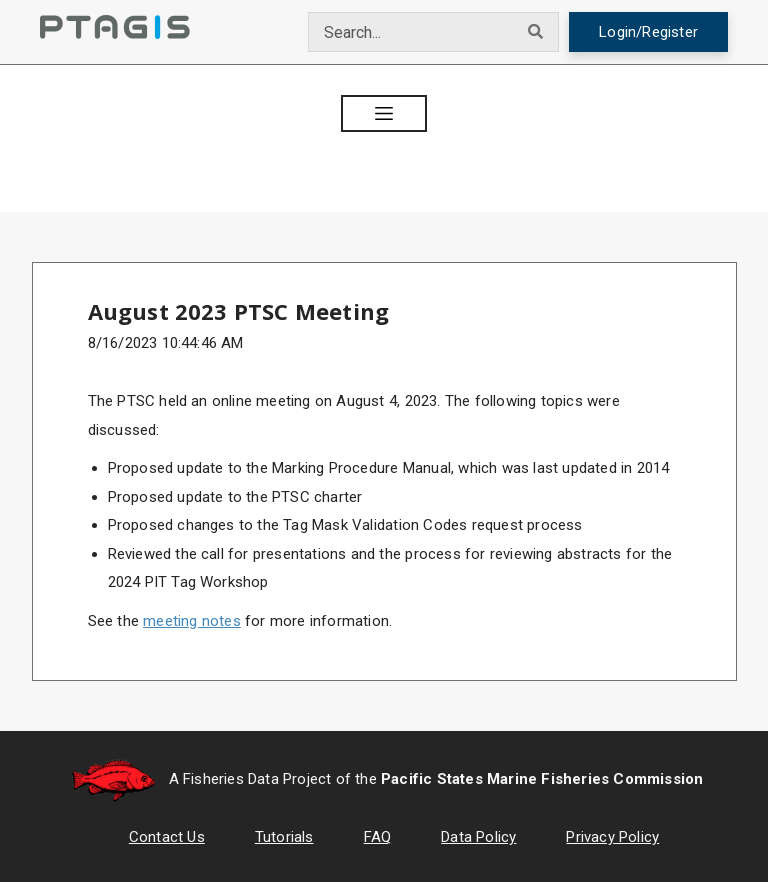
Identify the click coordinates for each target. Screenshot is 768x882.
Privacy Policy (612, 837)
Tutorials (284, 837)
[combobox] (411, 32)
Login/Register (648, 32)
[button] (384, 113)
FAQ (378, 837)
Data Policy (478, 837)
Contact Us (167, 837)
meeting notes (192, 621)
